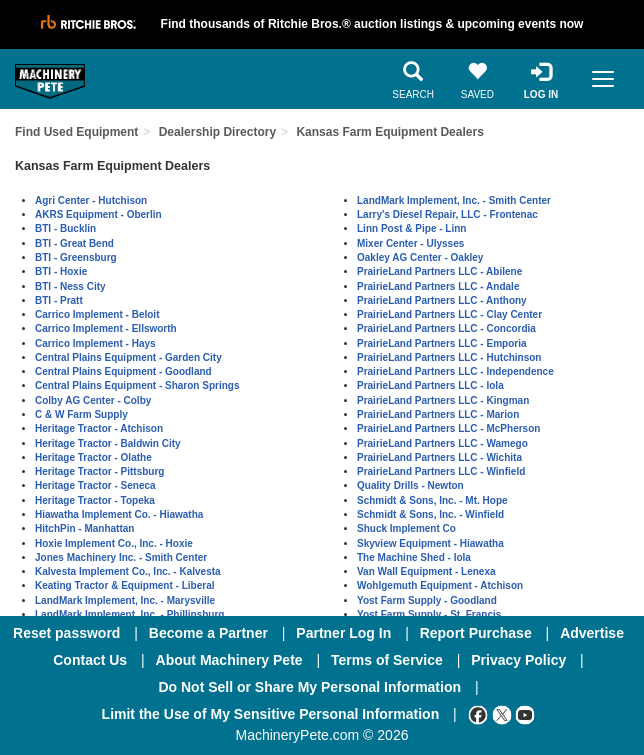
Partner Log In (343, 633)
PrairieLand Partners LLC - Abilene (439, 271)
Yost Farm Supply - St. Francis (429, 614)
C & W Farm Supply (81, 414)
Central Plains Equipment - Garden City (128, 357)
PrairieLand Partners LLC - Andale (438, 286)
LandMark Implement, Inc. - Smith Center (454, 200)
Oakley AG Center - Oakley (420, 257)
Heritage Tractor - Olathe (93, 457)
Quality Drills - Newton (410, 485)
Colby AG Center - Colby (93, 400)
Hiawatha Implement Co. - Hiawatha (119, 514)
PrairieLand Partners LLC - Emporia (442, 343)
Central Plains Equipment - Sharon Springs (137, 385)
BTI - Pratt (59, 300)
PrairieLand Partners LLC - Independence (455, 371)
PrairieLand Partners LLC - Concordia (446, 328)
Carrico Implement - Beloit (97, 314)
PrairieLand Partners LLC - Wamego (442, 443)
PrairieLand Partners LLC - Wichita (439, 457)
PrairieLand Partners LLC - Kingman (443, 400)
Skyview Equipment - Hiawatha (430, 543)
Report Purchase (476, 633)
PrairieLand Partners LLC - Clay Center (449, 314)
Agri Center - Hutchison (91, 200)
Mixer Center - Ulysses (410, 243)
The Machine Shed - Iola (414, 557)
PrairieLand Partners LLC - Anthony (442, 300)
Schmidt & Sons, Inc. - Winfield (430, 514)
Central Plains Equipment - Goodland (123, 371)
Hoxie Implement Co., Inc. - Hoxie (114, 543)
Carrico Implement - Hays (95, 343)
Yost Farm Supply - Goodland (427, 600)
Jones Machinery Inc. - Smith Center (121, 557)
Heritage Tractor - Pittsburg (99, 471)
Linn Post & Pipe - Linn (411, 228)
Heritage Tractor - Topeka (95, 500)
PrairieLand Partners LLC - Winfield (441, 471)
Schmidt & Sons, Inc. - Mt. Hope (432, 500)
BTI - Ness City (70, 286)
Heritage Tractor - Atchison (99, 428)
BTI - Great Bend (74, 243)
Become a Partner (208, 633)
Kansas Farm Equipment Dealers (389, 132)
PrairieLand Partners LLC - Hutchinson (449, 357)
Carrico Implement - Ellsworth (106, 328)
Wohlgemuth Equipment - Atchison (440, 585)
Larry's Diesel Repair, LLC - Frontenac (447, 214)
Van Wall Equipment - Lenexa (426, 571)
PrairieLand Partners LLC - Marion (438, 414)
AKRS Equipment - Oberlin (98, 214)
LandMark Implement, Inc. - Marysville (125, 600)
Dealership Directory (217, 132)
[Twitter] (502, 714)
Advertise (592, 633)
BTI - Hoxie (61, 271)
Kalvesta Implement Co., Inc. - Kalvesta (128, 571)
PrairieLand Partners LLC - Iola (430, 385)
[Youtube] (525, 714)
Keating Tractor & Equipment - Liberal (124, 585)
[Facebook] (478, 714)
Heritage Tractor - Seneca (95, 485)
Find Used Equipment (76, 132)
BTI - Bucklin (65, 228)
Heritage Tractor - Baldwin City (108, 443)
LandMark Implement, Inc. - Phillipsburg (129, 614)
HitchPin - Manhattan (84, 528)
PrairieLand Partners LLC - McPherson (448, 428)
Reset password (66, 633)
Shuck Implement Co (406, 528)
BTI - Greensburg (76, 257)
